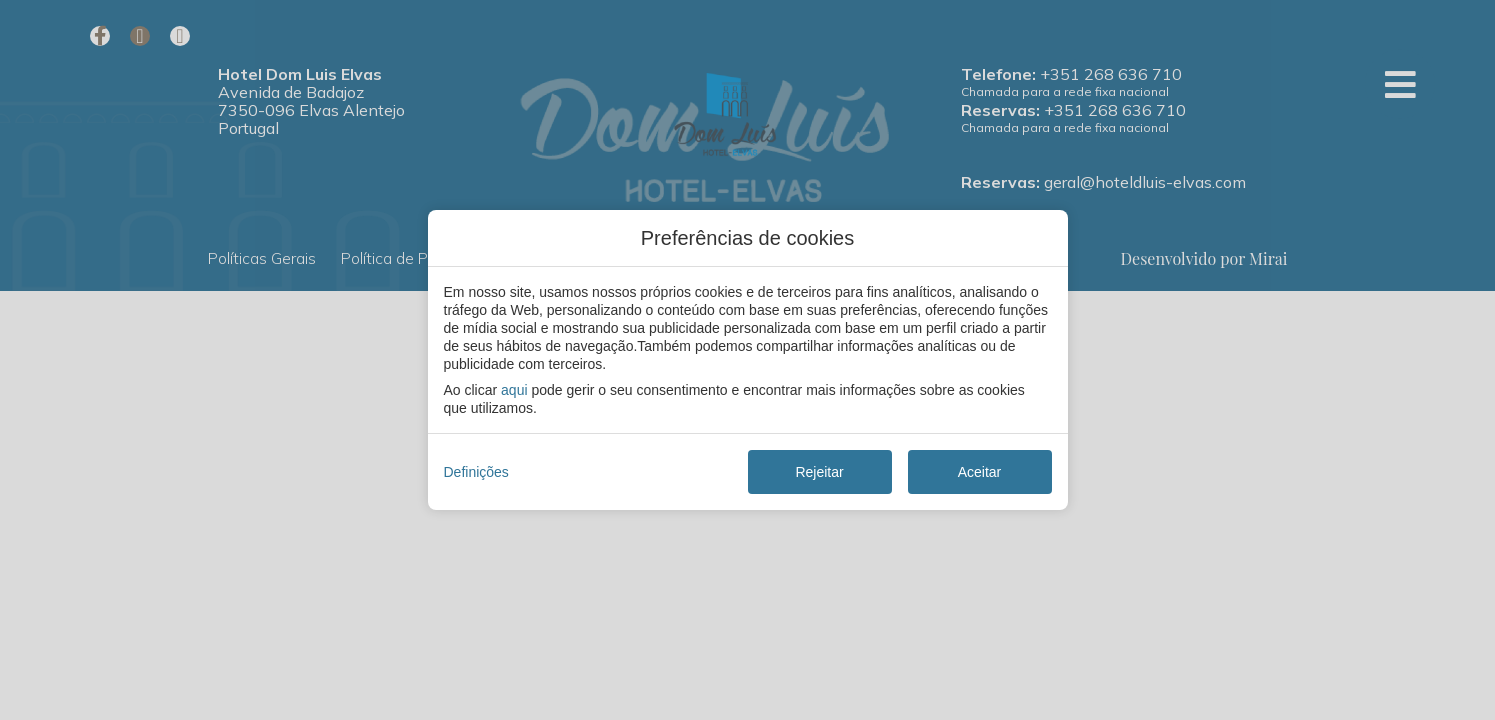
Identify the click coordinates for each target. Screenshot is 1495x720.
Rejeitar (819, 472)
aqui (514, 390)
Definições (476, 472)
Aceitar (980, 472)
